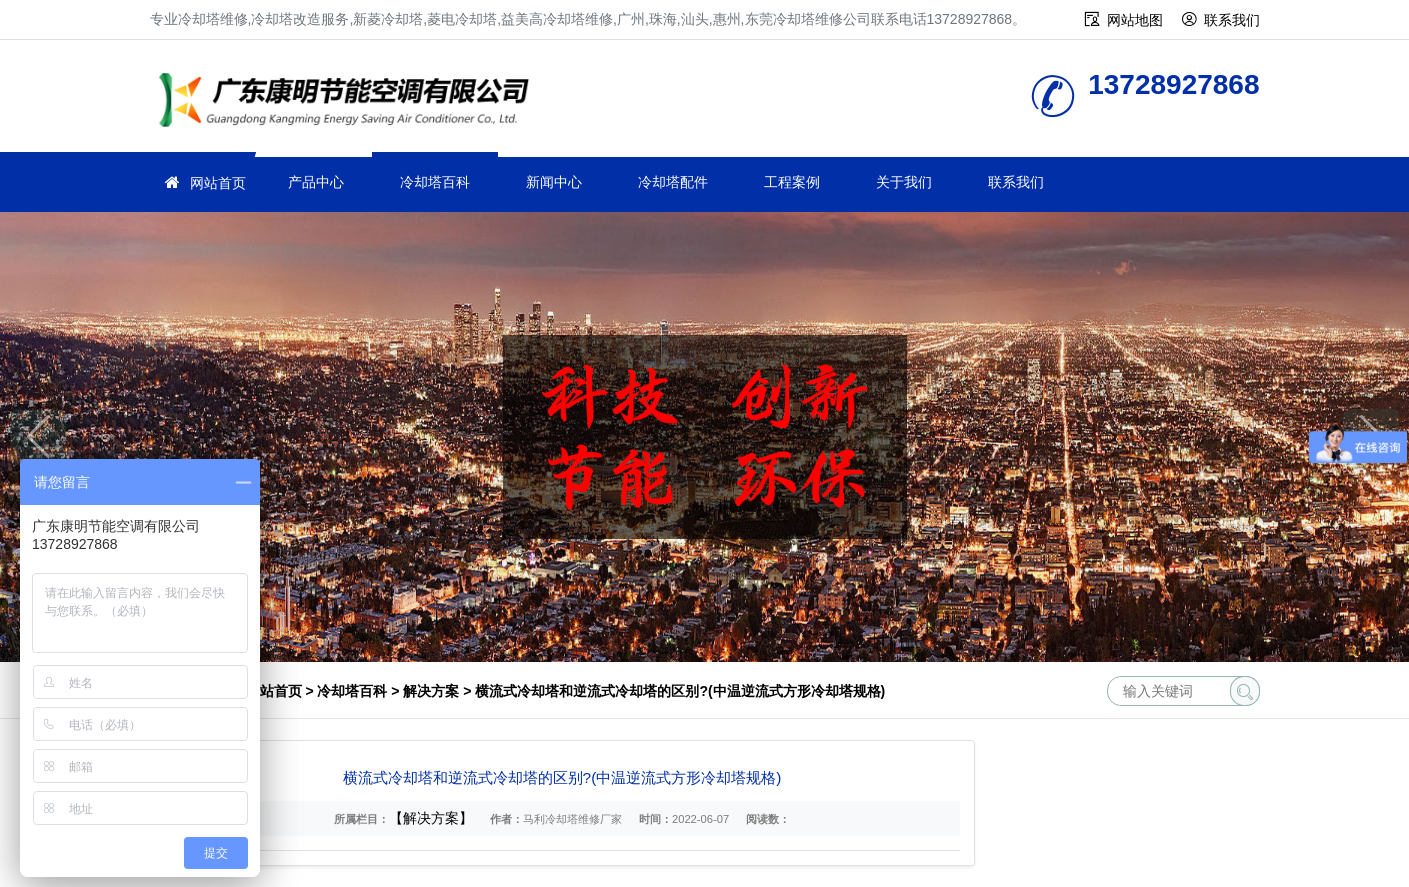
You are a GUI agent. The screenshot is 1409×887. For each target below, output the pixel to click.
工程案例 (792, 182)
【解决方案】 (431, 818)
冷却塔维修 (350, 102)
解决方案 (431, 691)
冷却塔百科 (435, 182)
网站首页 (218, 183)
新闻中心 (554, 182)
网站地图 (1135, 20)
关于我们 (904, 182)
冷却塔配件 (673, 182)
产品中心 (316, 182)
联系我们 (1232, 20)
